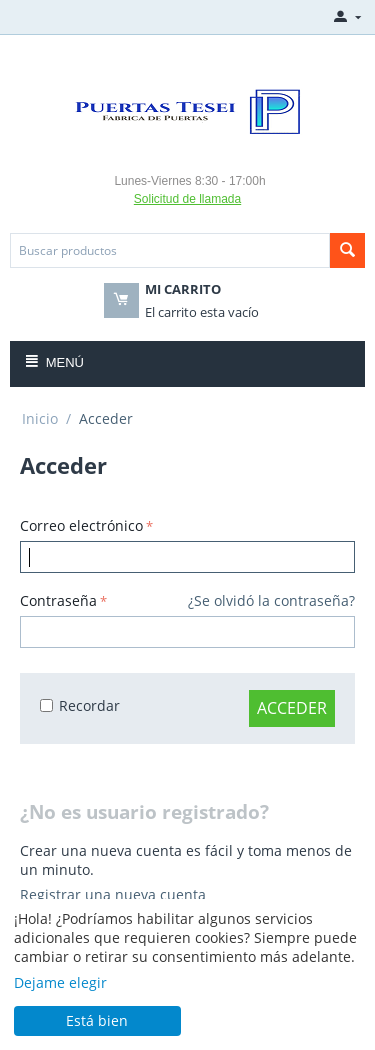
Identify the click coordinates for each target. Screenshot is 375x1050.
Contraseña (58, 600)
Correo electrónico (81, 525)
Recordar (80, 705)
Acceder (292, 708)
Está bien (97, 1020)
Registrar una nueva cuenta (113, 894)
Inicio (40, 418)
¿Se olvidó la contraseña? (271, 600)
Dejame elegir (60, 982)
